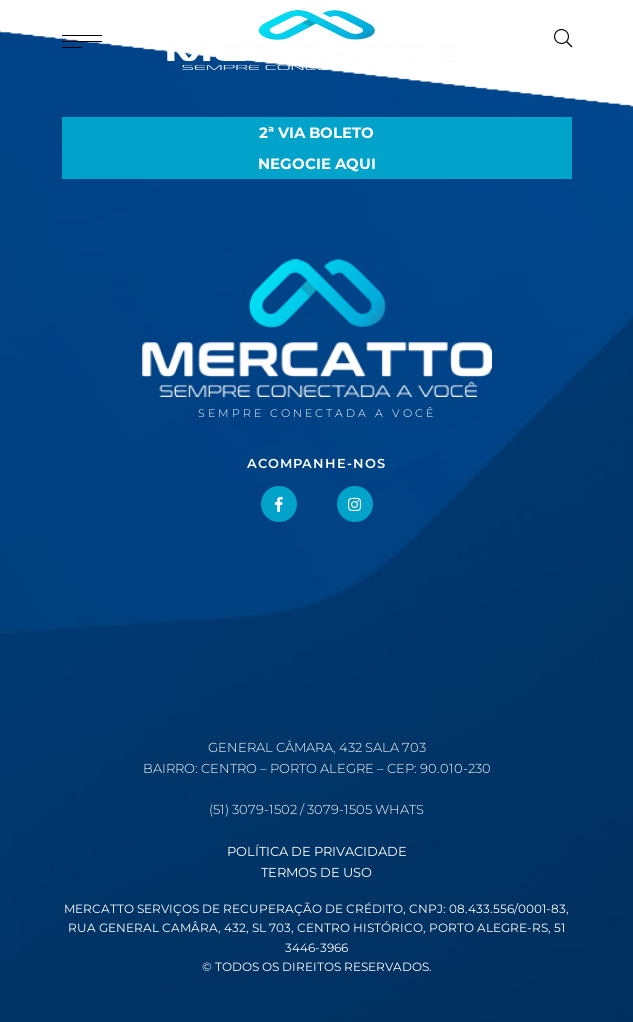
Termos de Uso (316, 872)
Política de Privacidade (317, 851)
